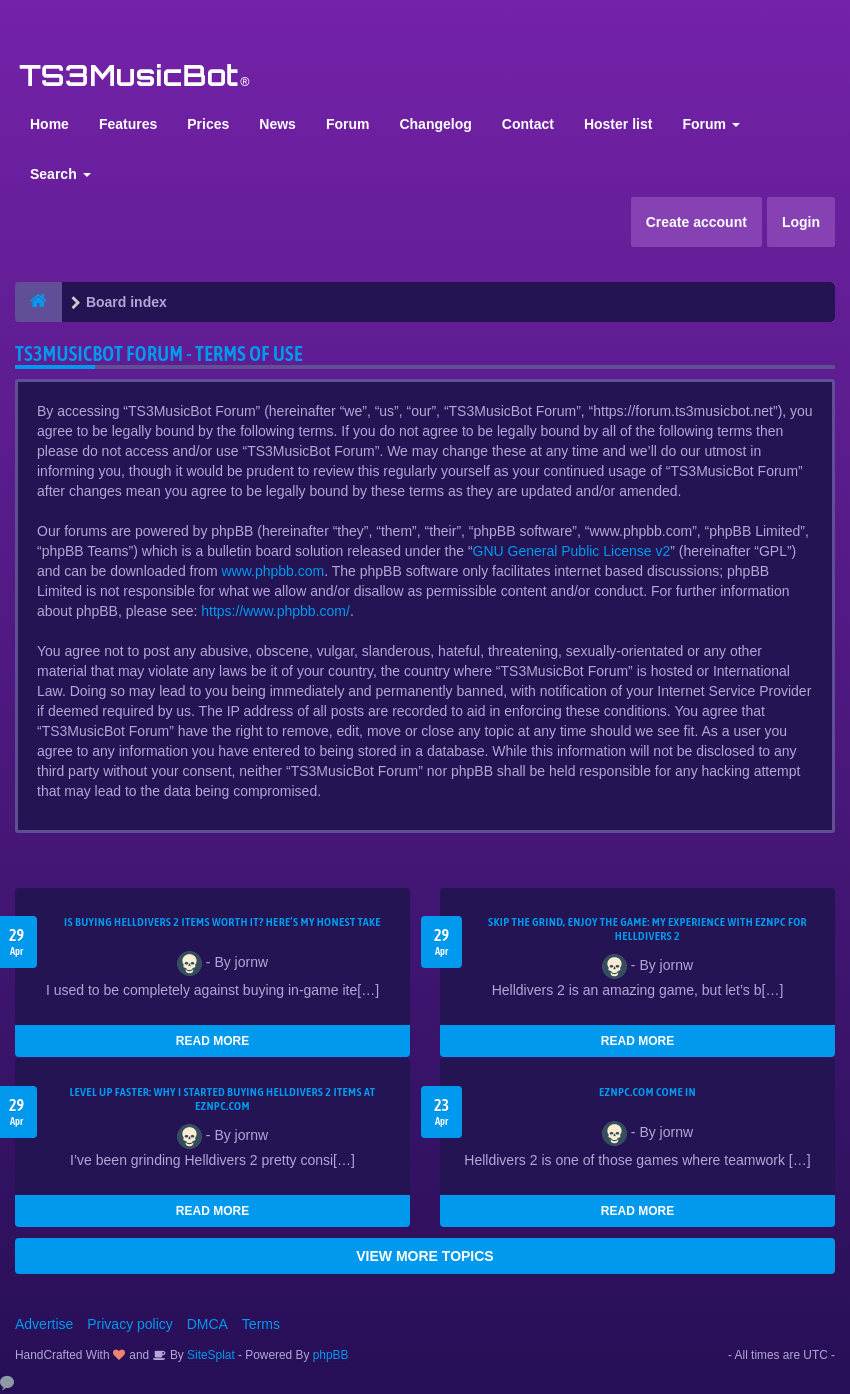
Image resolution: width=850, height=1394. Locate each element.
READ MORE (212, 1041)
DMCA (207, 1324)
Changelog (435, 124)
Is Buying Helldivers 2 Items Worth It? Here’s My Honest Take (222, 922)
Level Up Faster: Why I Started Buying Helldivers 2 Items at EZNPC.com (223, 1099)
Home (49, 124)
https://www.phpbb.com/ (275, 611)
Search (60, 174)
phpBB (331, 1355)
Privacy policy (130, 1324)
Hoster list (618, 124)
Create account (696, 222)
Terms (261, 1324)
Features (128, 124)
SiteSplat (209, 1355)
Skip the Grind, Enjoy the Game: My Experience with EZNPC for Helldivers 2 (647, 929)
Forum (348, 124)
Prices (208, 124)
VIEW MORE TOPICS (424, 1256)
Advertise (44, 1324)
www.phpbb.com (272, 571)
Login (801, 222)
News (277, 124)
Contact (528, 124)
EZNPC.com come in (647, 1092)
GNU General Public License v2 (572, 551)
